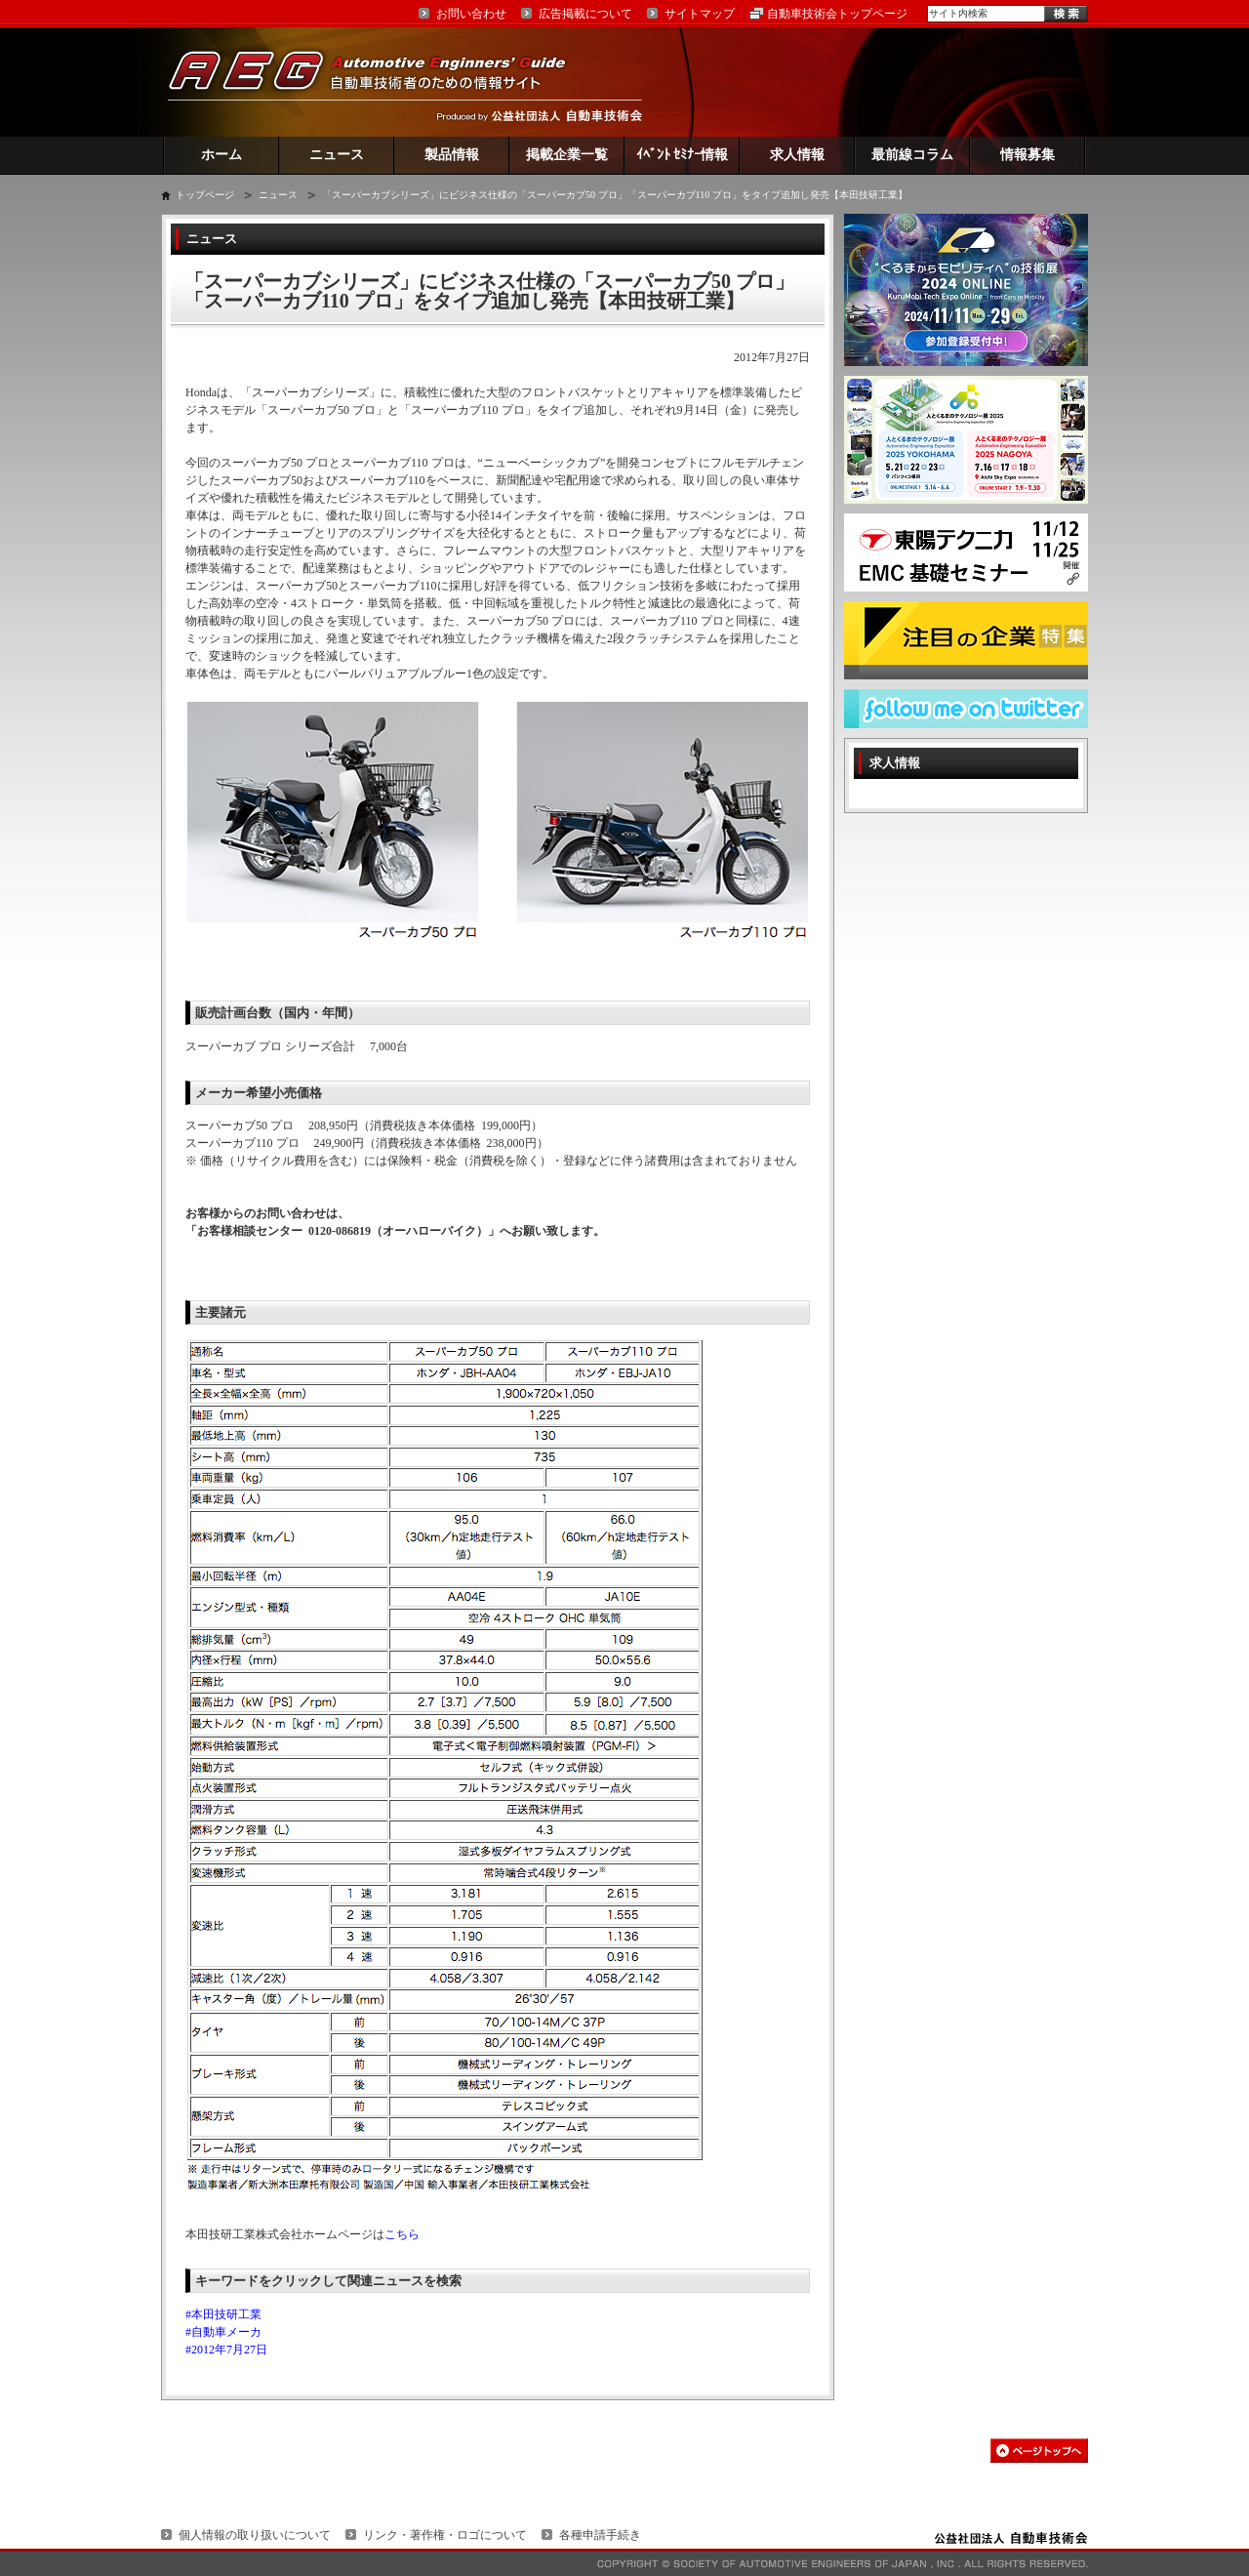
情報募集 (1027, 154)
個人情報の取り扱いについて (255, 2535)
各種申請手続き (600, 2535)
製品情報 (451, 154)
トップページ (205, 194)
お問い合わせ (471, 13)
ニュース (336, 154)
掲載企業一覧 (567, 154)
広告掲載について (585, 13)
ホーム (221, 154)
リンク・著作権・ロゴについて (445, 2535)
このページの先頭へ (1039, 2450)
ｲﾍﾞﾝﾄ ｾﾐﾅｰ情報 (682, 154)
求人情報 (797, 154)
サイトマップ (700, 13)
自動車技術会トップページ (837, 13)
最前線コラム (912, 154)
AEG (379, 81)
